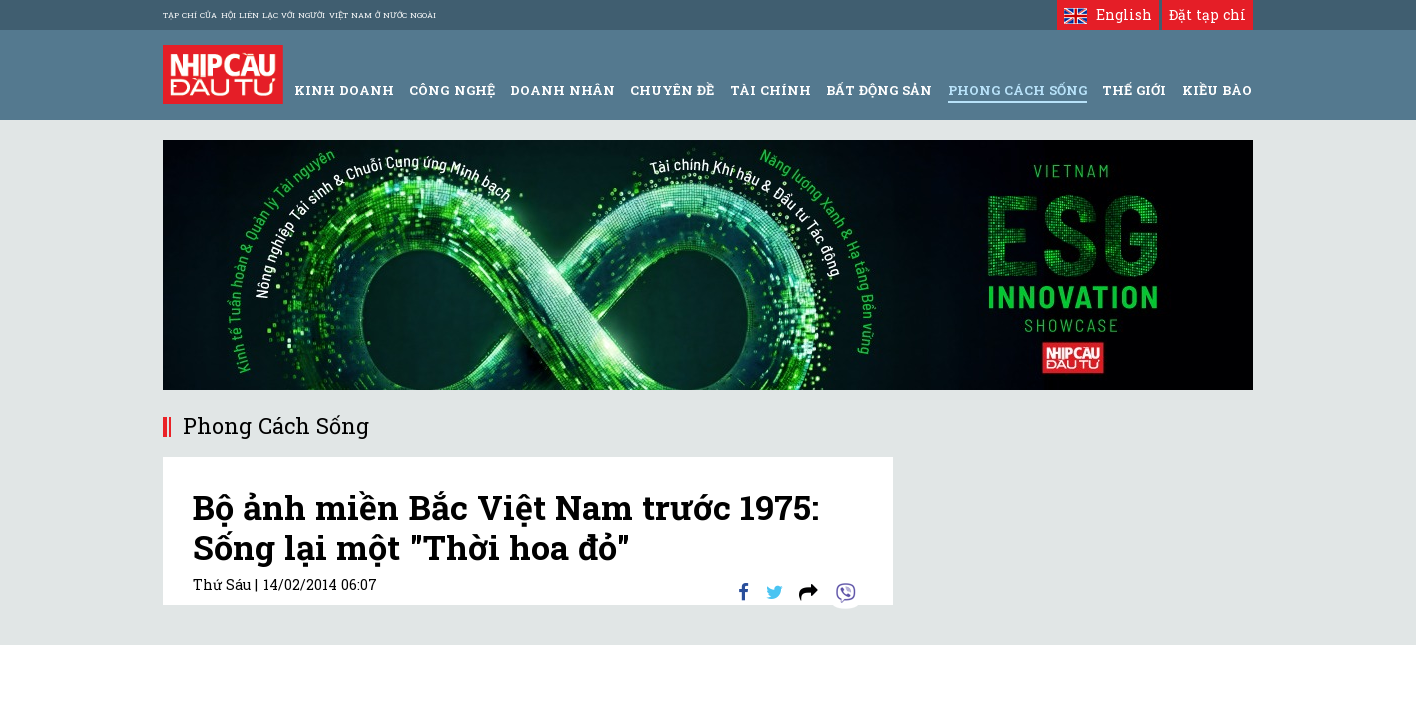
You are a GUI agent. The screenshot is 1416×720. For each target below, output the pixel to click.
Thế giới (1134, 90)
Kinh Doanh (344, 90)
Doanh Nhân (562, 90)
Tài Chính (770, 90)
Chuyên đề (672, 90)
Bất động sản (879, 90)
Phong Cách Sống (1017, 90)
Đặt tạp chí (1207, 14)
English (1107, 14)
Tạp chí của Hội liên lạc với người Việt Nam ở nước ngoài (299, 15)
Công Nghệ (451, 90)
